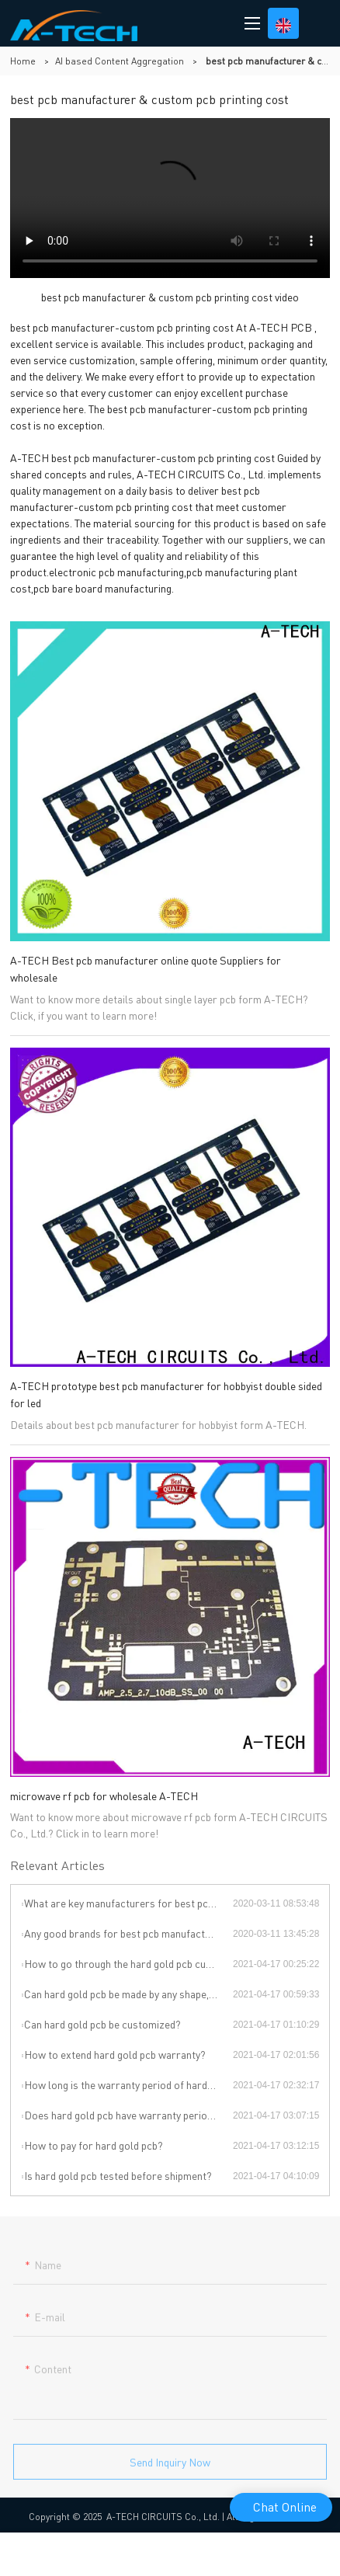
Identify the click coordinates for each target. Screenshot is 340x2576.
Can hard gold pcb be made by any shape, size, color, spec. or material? (128, 1994)
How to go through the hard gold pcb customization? (128, 1963)
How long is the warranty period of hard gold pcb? (128, 2084)
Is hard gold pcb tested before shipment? (118, 2175)
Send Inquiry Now (170, 2468)
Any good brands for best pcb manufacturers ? (128, 1933)
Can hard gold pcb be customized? (102, 2024)
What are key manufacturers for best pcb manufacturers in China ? (128, 1903)
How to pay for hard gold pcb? (93, 2145)
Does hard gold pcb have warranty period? (121, 2115)
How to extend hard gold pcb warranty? (115, 2054)
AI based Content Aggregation (119, 61)
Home (23, 61)
